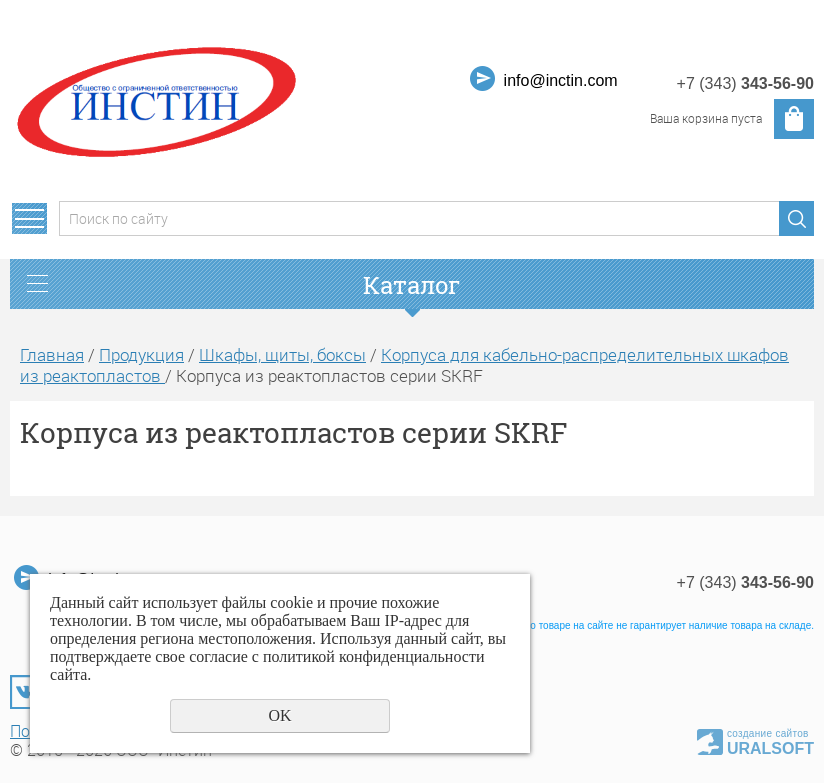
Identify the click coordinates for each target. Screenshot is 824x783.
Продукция (141, 354)
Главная (52, 354)
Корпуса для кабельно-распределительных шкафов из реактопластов (404, 364)
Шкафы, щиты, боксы (282, 354)
